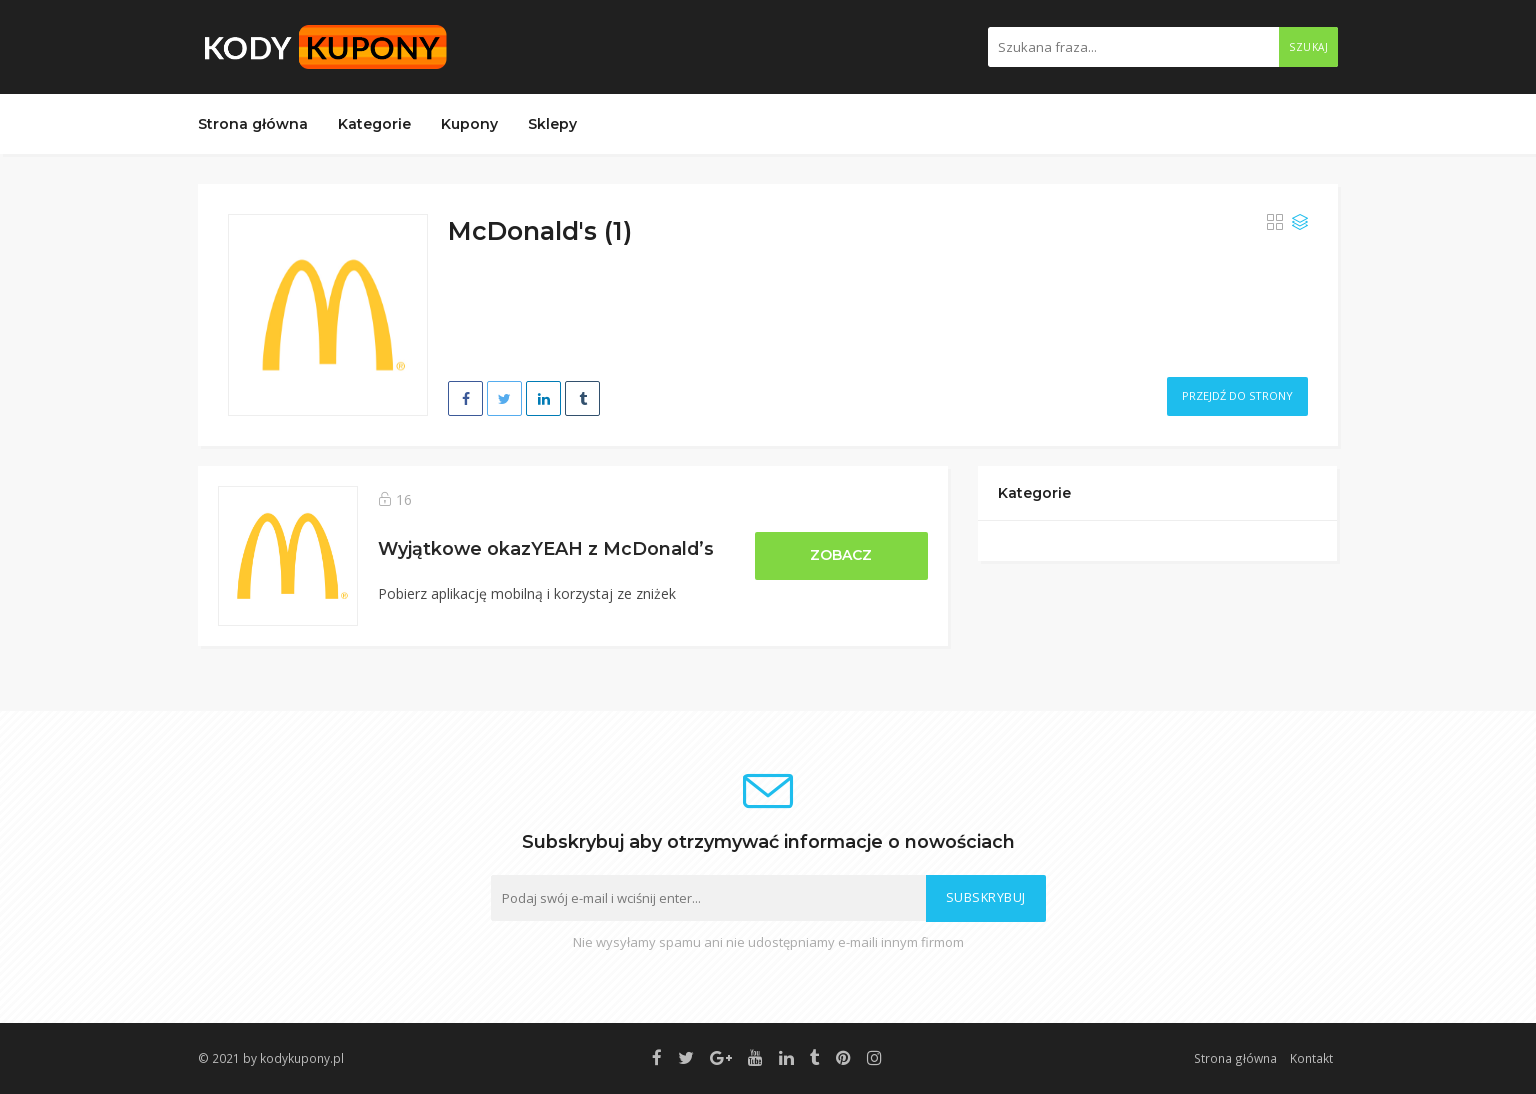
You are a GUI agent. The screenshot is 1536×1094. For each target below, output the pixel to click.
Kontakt (1311, 1058)
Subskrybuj (986, 897)
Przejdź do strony (1237, 395)
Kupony (469, 124)
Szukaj (1308, 47)
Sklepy (552, 124)
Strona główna (253, 124)
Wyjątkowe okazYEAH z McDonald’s (546, 548)
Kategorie (374, 124)
